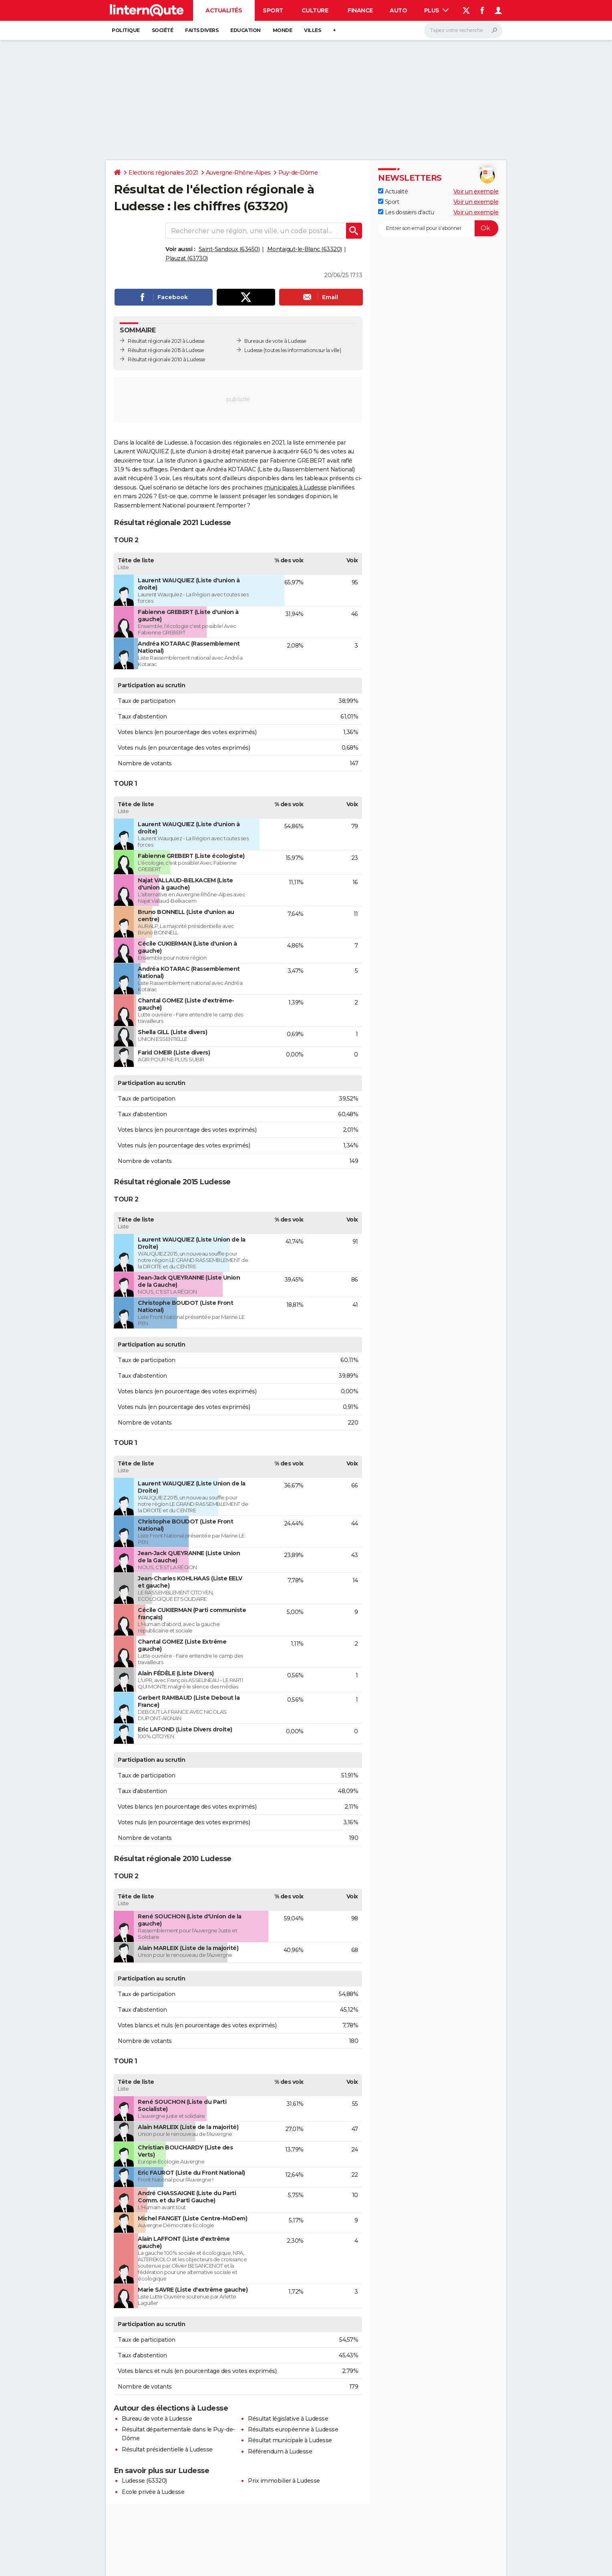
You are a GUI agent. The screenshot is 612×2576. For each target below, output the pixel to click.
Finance (360, 10)
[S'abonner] (438, 228)
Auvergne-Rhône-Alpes (238, 172)
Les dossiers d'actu (406, 212)
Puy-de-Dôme (298, 172)
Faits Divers (201, 30)
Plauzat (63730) (186, 258)
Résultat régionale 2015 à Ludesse (166, 350)
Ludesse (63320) (144, 2480)
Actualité (393, 191)
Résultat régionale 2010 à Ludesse (166, 359)
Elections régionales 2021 (163, 172)
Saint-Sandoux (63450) (229, 249)
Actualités (223, 10)
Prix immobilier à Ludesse (284, 2480)
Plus (436, 10)
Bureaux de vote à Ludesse (275, 341)
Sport (273, 10)
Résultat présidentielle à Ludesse (167, 2449)
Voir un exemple (476, 191)
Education (245, 30)
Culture (315, 10)
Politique (126, 30)
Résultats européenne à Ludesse (293, 2429)
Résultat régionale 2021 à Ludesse (166, 341)
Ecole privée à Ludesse (153, 2492)
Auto (398, 10)
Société (162, 30)
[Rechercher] (463, 30)
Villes (312, 30)
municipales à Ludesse (295, 487)
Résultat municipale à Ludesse (290, 2440)
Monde (282, 30)
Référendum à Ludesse (280, 2451)
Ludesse (253, 350)
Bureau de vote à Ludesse (157, 2418)
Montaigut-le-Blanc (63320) (304, 249)
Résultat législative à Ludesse (288, 2418)
